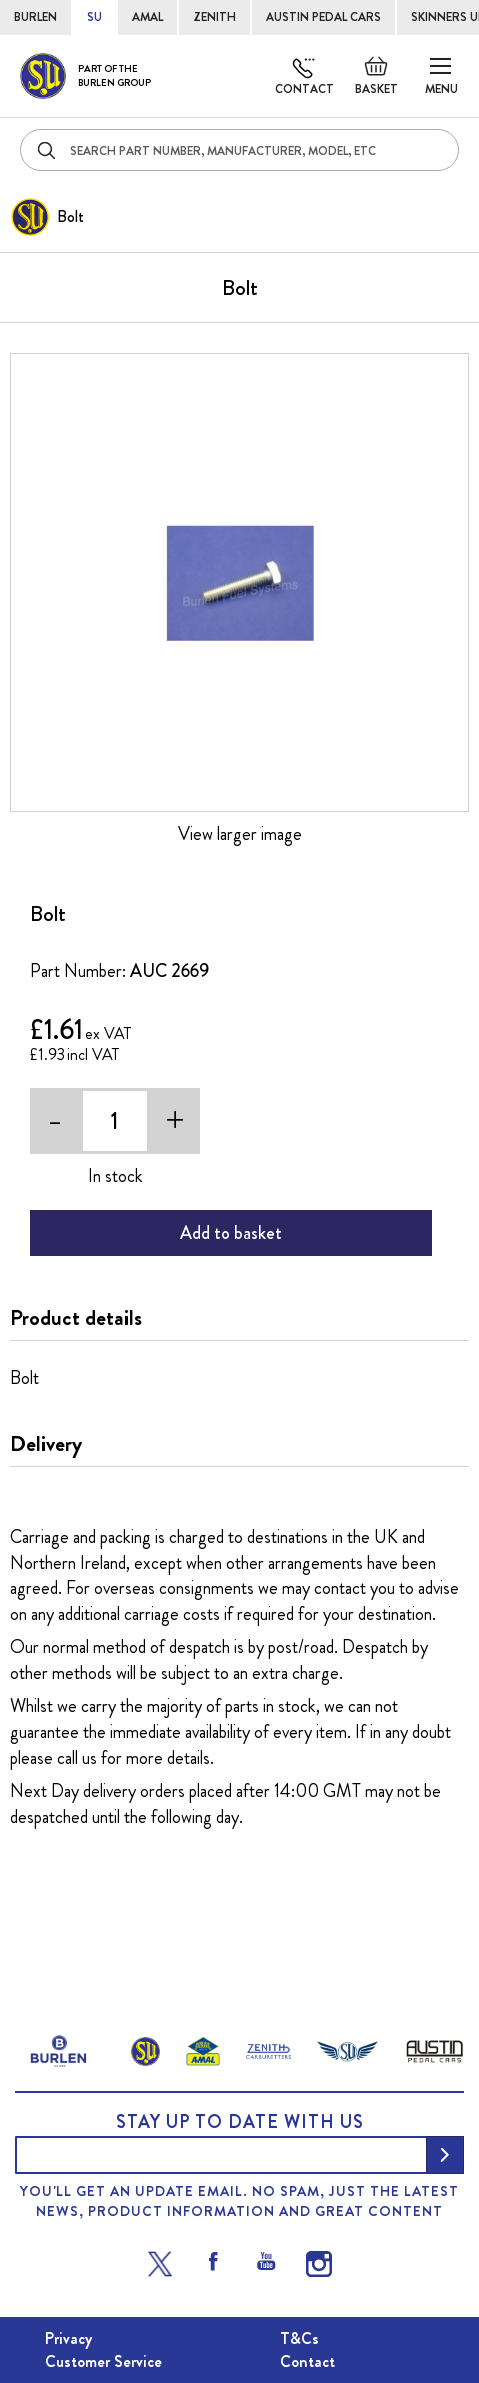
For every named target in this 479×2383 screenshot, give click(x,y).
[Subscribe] (445, 2155)
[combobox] (239, 150)
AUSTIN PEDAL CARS (323, 17)
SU (94, 17)
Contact (304, 89)
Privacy (68, 2338)
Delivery (46, 1444)
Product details (76, 1318)
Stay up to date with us (240, 2122)
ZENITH (214, 17)
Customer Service (103, 2361)
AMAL (147, 17)
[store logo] (85, 76)
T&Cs (299, 2338)
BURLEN (35, 17)
